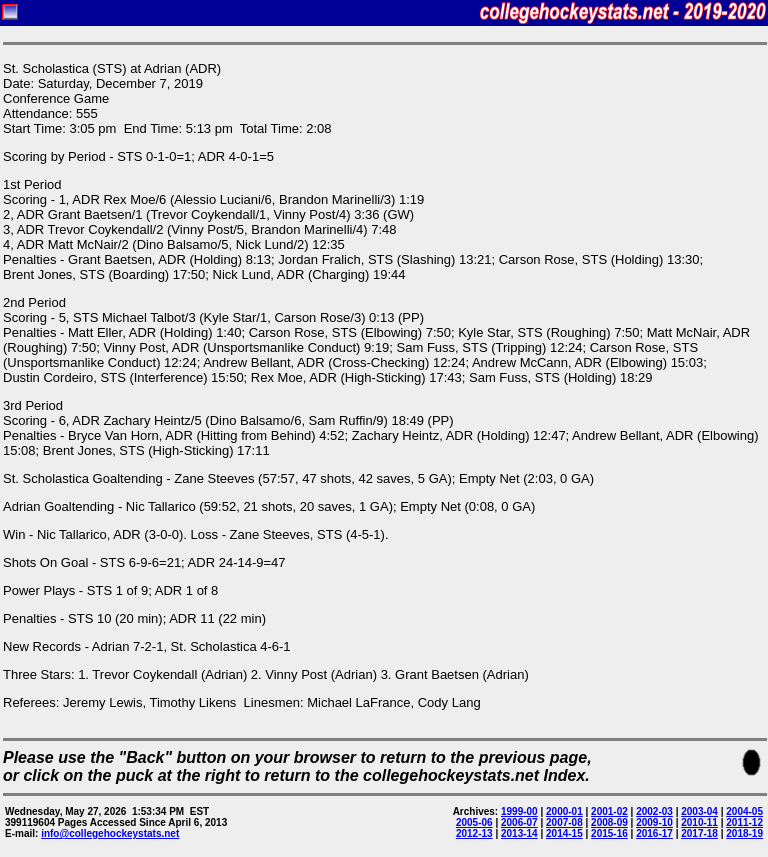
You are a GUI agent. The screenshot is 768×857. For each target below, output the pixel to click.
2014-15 (564, 833)
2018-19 (744, 833)
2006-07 (519, 822)
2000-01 (564, 811)
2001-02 (609, 811)
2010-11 (699, 822)
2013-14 (519, 833)
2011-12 (744, 822)
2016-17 (654, 833)
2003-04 (699, 811)
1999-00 (519, 811)
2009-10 (654, 822)
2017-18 (699, 833)
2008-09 (609, 822)
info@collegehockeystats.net (110, 833)
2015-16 (609, 833)
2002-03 (654, 811)
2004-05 (744, 811)
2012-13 (474, 833)
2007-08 (564, 822)
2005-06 (474, 822)
